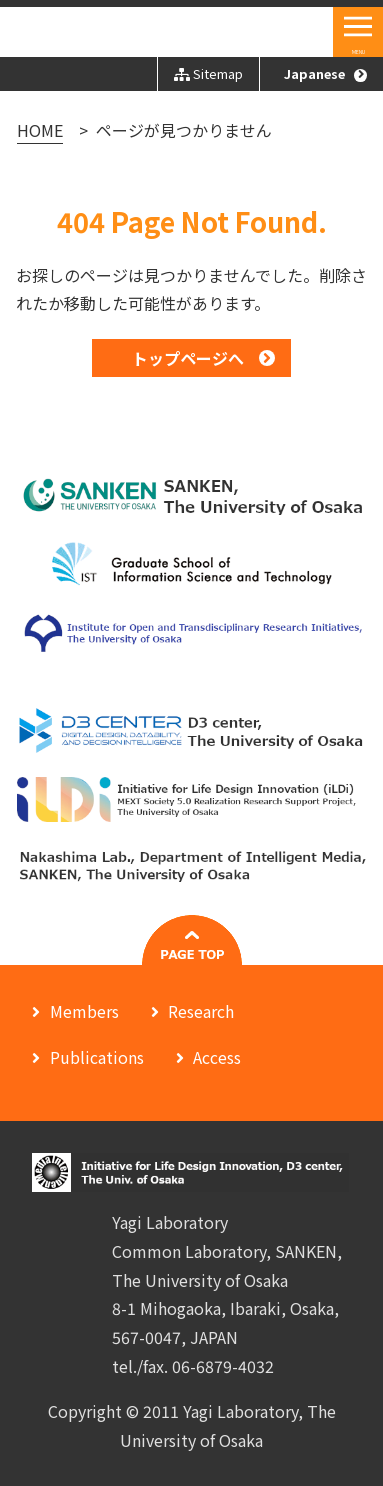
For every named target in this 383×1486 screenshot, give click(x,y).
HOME (40, 130)
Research (201, 1011)
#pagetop (192, 940)
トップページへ (188, 358)
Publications (97, 1057)
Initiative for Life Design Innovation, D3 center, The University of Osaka (191, 1172)
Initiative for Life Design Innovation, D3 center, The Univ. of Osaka (169, 33)
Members (84, 1011)
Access (217, 1057)
